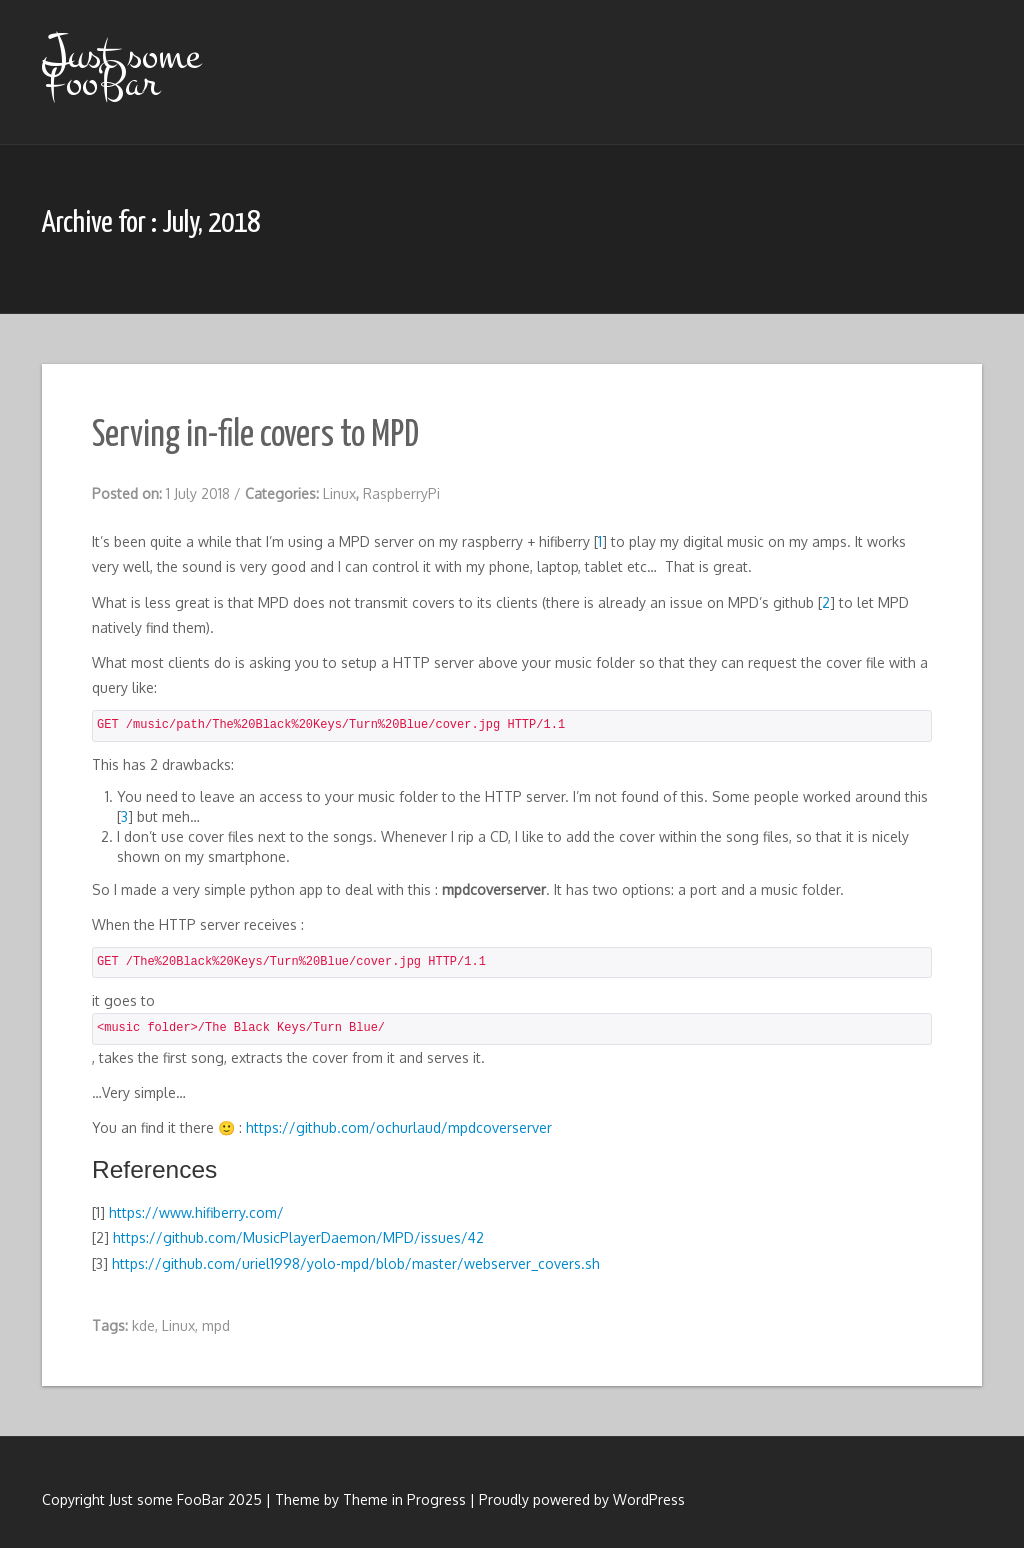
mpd (216, 1325)
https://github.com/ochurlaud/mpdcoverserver (399, 1127)
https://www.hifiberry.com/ (196, 1212)
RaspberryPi (401, 493)
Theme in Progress (404, 1499)
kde (143, 1325)
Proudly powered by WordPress (582, 1499)
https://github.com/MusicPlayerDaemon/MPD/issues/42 (298, 1237)
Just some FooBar (121, 68)
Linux (339, 493)
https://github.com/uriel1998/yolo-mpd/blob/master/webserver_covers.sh (356, 1263)
